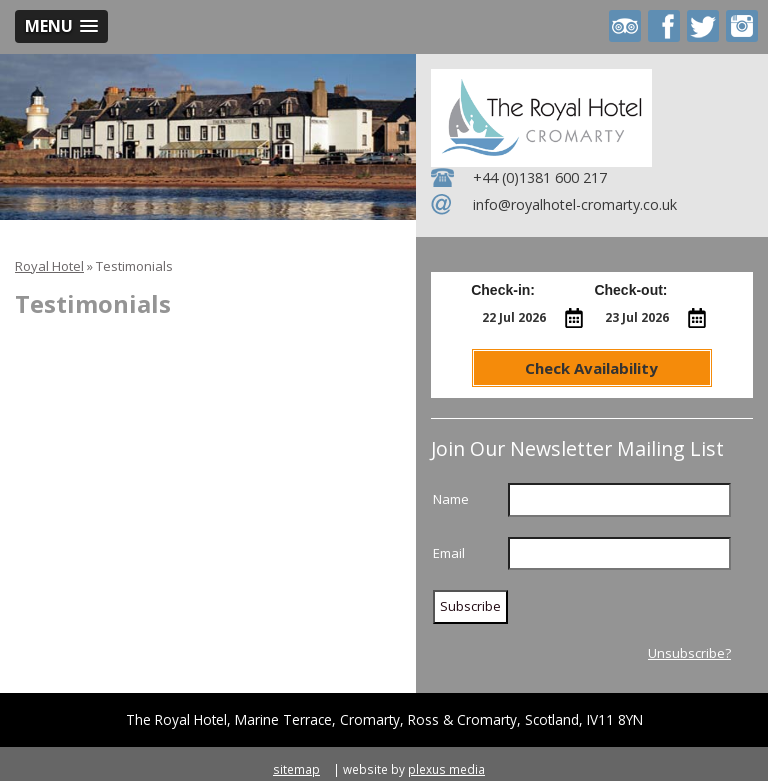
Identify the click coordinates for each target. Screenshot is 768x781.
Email (449, 553)
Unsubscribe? (689, 653)
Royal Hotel (49, 266)
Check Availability (591, 368)
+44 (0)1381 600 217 (540, 177)
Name (451, 499)
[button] (61, 26)
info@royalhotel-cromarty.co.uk (575, 204)
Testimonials (134, 266)
